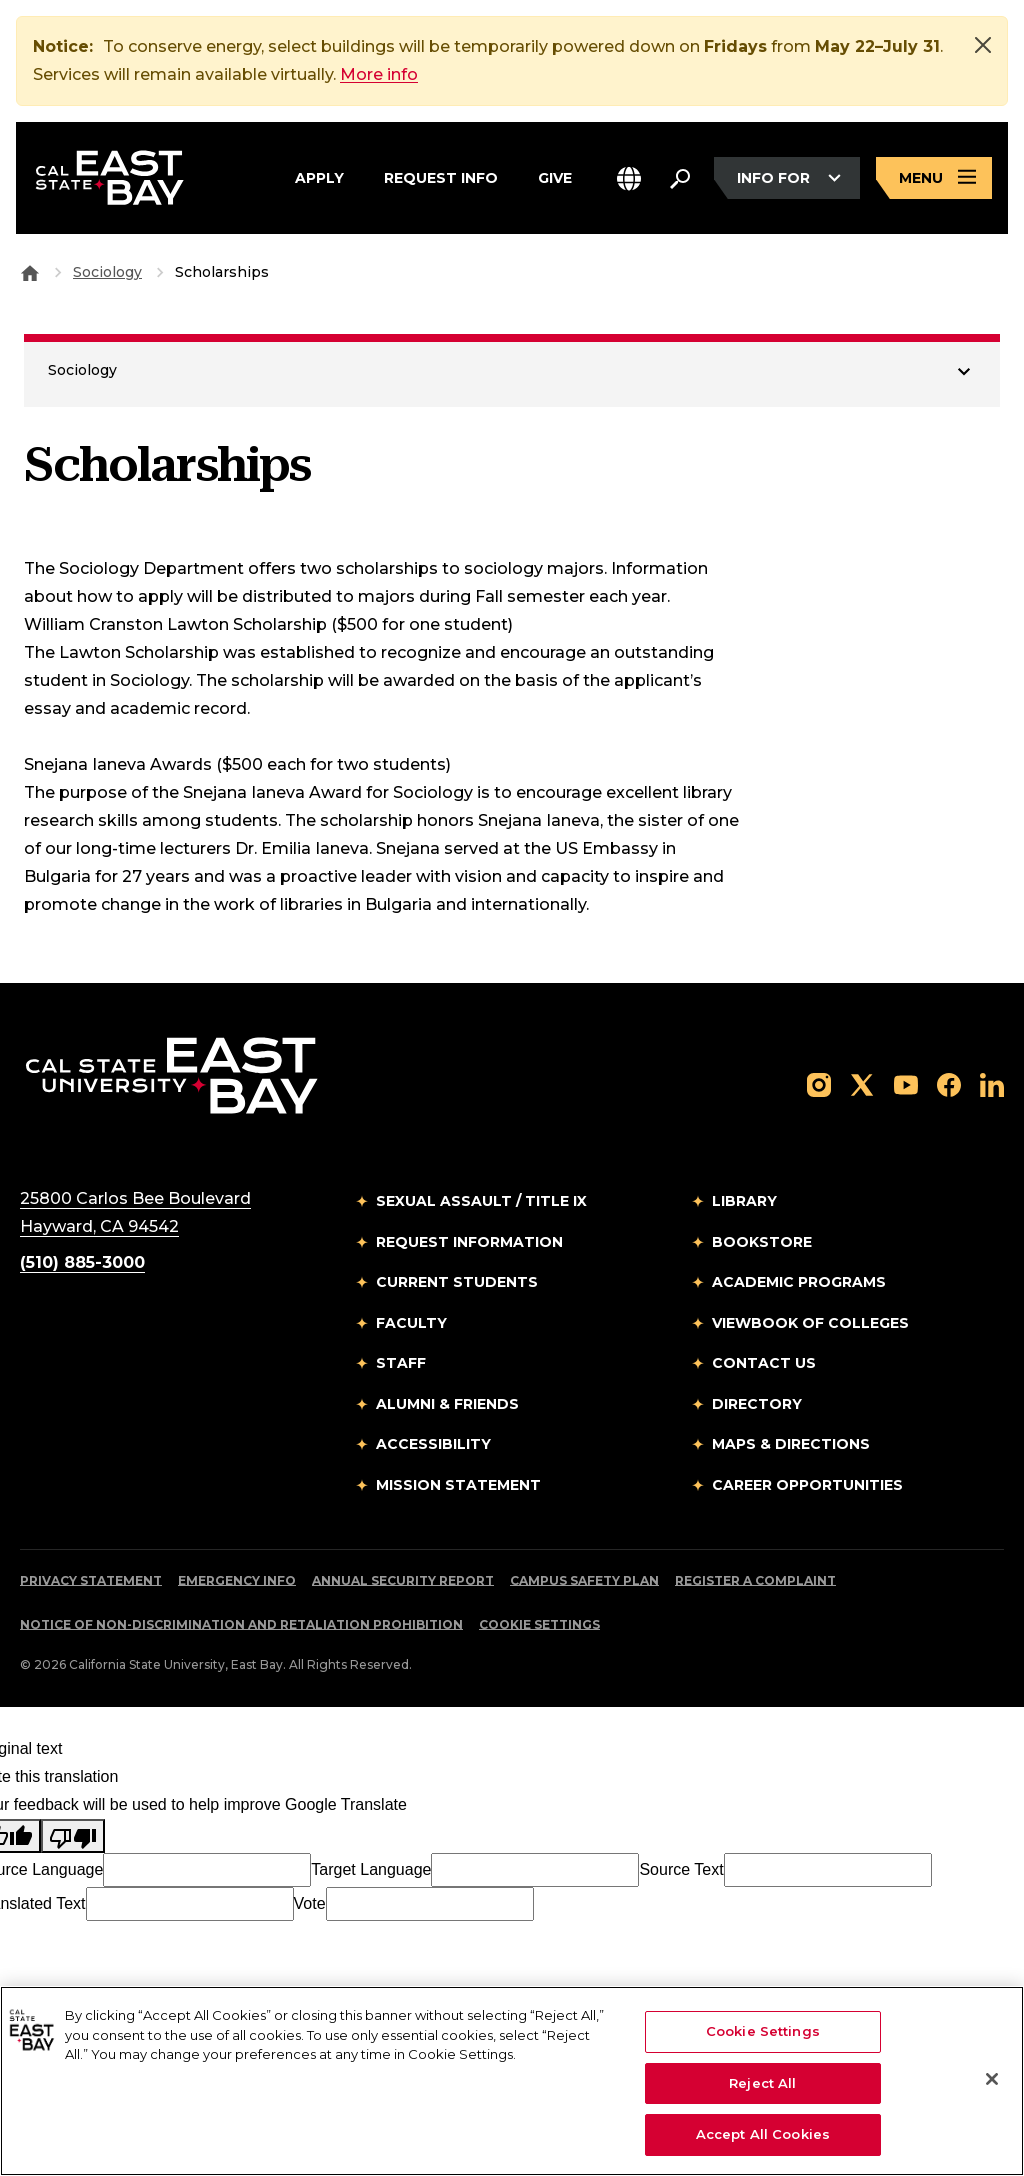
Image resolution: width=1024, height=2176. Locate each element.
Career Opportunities (807, 1485)
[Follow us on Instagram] (819, 1083)
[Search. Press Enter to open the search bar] (680, 178)
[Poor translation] (73, 1836)
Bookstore (762, 1242)
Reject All (762, 2083)
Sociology (107, 272)
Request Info (441, 175)
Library (744, 1201)
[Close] (983, 45)
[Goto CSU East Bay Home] (30, 272)
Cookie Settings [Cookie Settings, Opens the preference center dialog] (763, 2031)
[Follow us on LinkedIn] (992, 1083)
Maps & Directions (791, 1444)
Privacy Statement (91, 1580)
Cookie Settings (539, 1624)
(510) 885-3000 (82, 1262)
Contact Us (764, 1363)
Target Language (371, 1869)
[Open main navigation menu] (934, 178)
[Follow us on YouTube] (906, 1083)
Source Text (681, 1869)
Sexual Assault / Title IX (481, 1201)
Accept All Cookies (763, 2134)
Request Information (469, 1242)
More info (379, 74)
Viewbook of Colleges (810, 1323)
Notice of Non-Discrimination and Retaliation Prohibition (241, 1624)
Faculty (411, 1323)
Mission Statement (458, 1485)
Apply (319, 175)
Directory (757, 1404)
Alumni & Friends (447, 1404)
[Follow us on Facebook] (949, 1083)
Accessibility (433, 1444)
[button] (629, 178)
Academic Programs (799, 1282)
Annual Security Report (403, 1580)
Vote (310, 1903)
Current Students (457, 1282)
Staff (401, 1363)
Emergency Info (237, 1580)
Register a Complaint (755, 1580)
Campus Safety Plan (584, 1580)
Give (555, 175)
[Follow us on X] (862, 1083)
